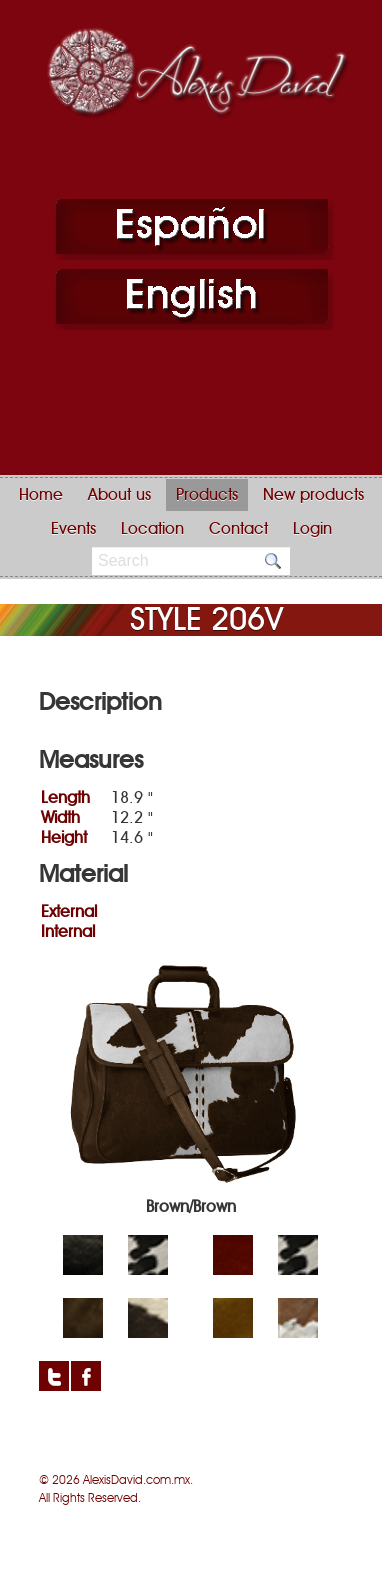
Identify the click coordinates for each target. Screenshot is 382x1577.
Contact (238, 529)
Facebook (86, 1376)
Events (73, 529)
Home (41, 495)
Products (207, 495)
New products (313, 495)
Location (152, 529)
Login (312, 529)
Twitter (54, 1376)
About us (119, 495)
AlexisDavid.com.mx (136, 1480)
